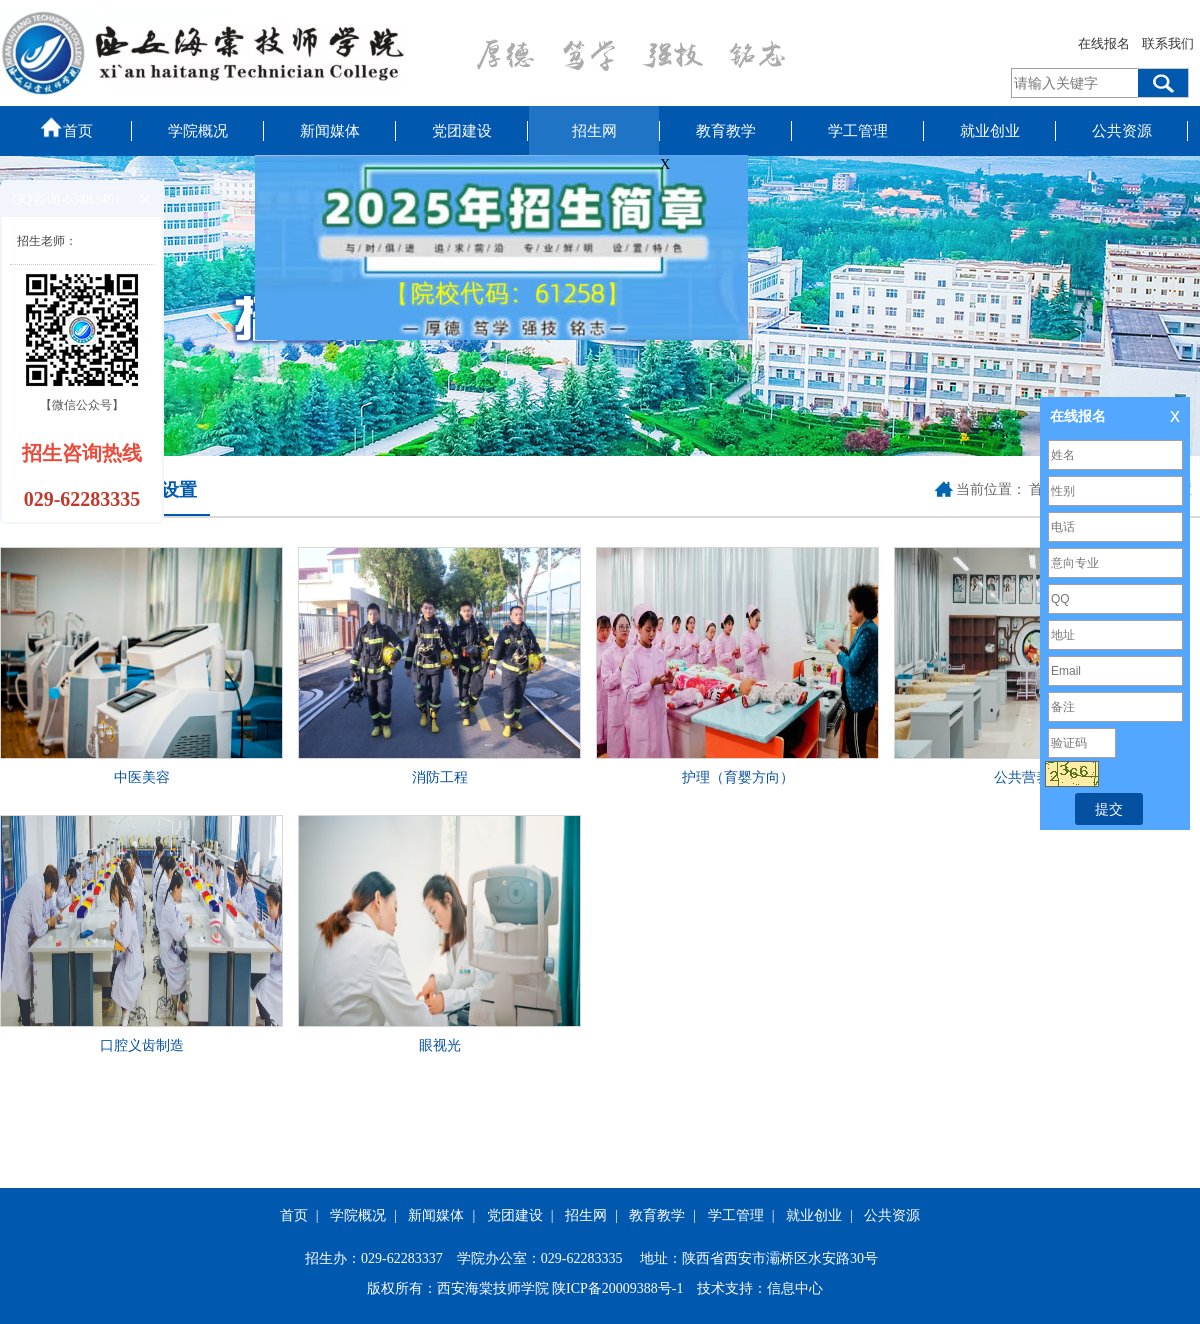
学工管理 (858, 131)
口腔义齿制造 (142, 1045)
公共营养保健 (1036, 777)
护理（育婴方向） (738, 777)
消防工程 (440, 777)
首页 (66, 127)
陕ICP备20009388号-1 (617, 1288)
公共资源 (1122, 131)
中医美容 (142, 777)
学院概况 (198, 131)
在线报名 (1104, 43)
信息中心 (795, 1288)
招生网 (594, 131)
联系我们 (1168, 43)
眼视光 (440, 1045)
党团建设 (462, 131)
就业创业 (990, 131)
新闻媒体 (330, 131)
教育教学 (726, 131)
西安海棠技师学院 (493, 1288)
